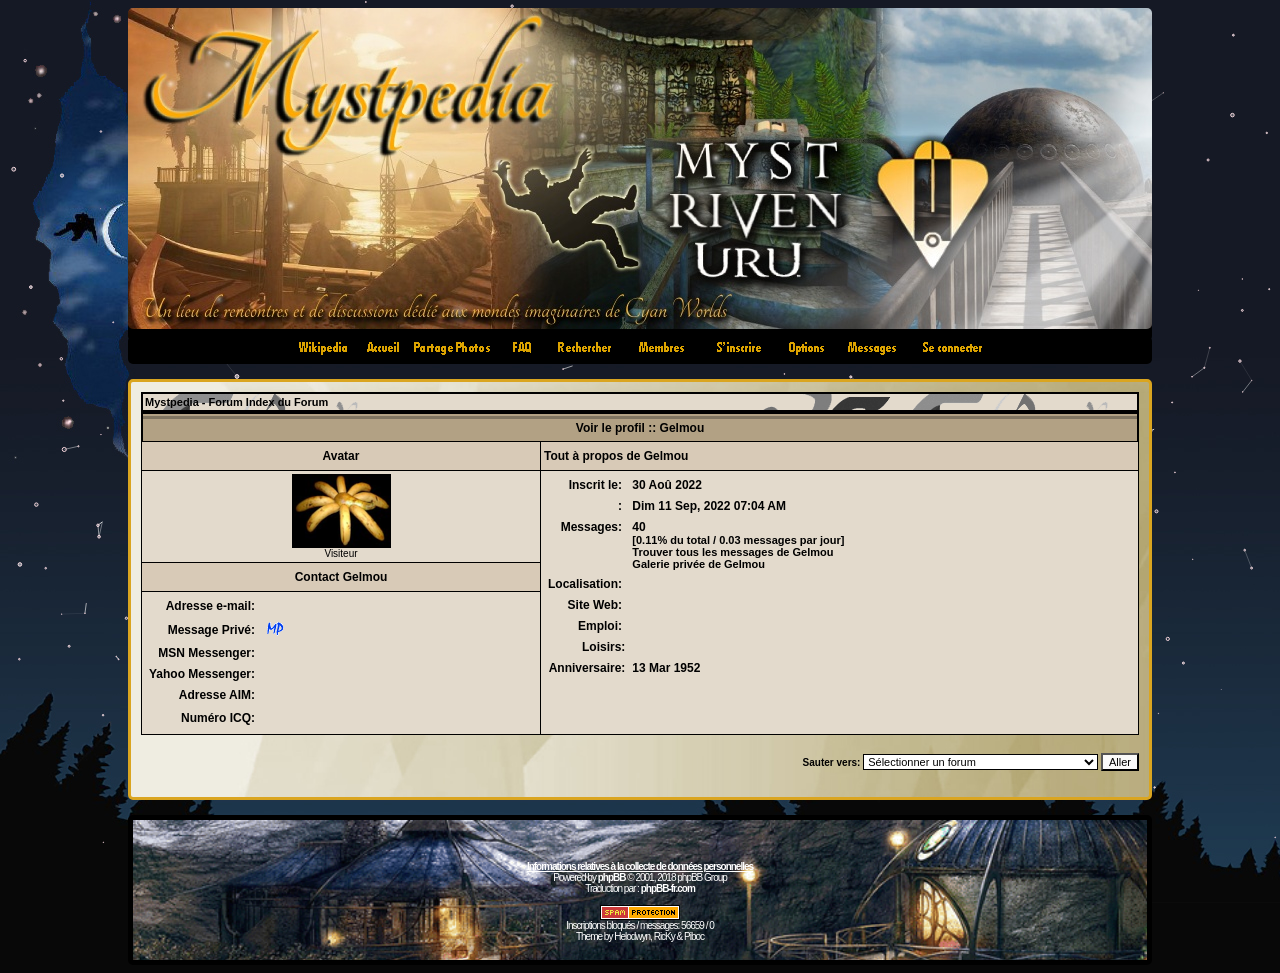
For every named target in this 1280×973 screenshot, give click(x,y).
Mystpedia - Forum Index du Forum (236, 402)
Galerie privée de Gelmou (698, 564)
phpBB (612, 877)
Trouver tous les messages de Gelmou (732, 552)
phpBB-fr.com (668, 888)
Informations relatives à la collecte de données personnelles (640, 866)
